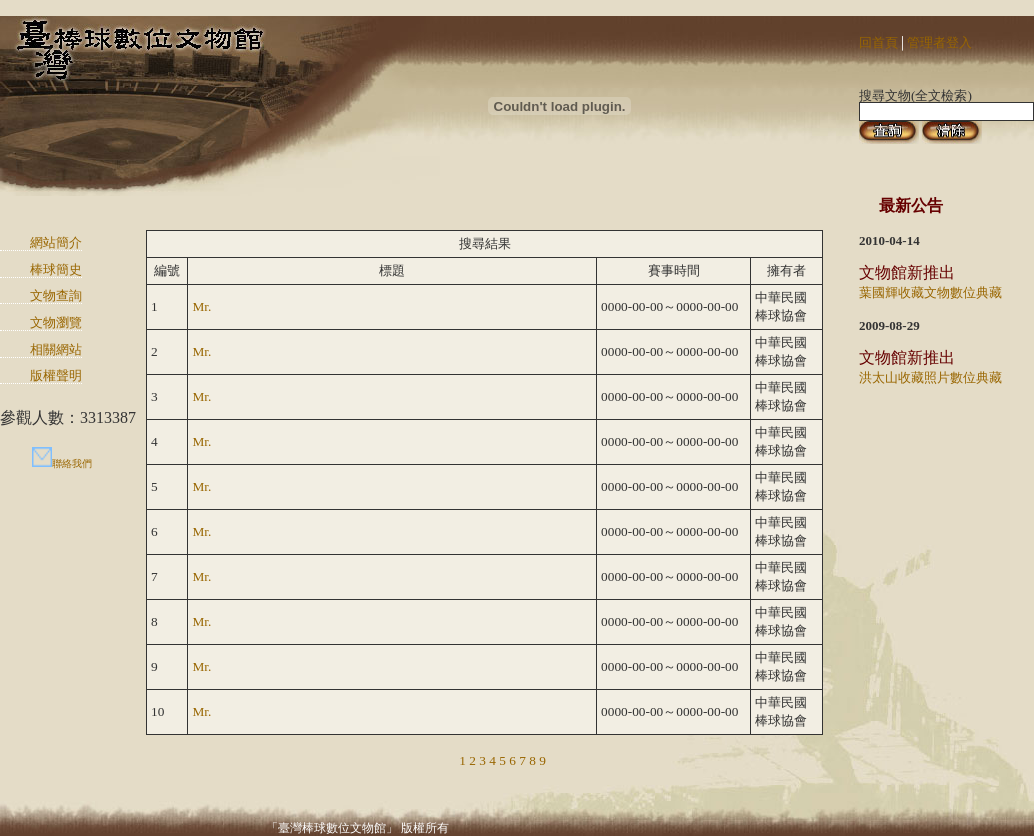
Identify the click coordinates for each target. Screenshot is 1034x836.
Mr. (201, 306)
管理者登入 (939, 42)
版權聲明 (56, 375)
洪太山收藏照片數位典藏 (930, 377)
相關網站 (56, 349)
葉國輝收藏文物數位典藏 (930, 292)
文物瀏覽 (56, 322)
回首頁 (878, 42)
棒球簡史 (56, 269)
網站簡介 (56, 242)
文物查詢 (56, 295)
